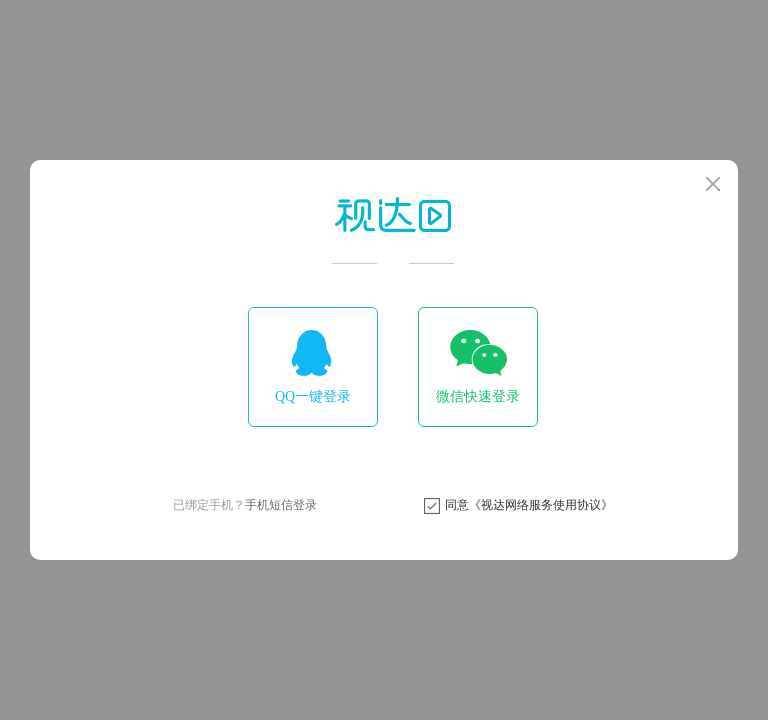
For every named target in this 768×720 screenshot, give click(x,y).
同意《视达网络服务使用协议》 (529, 505)
